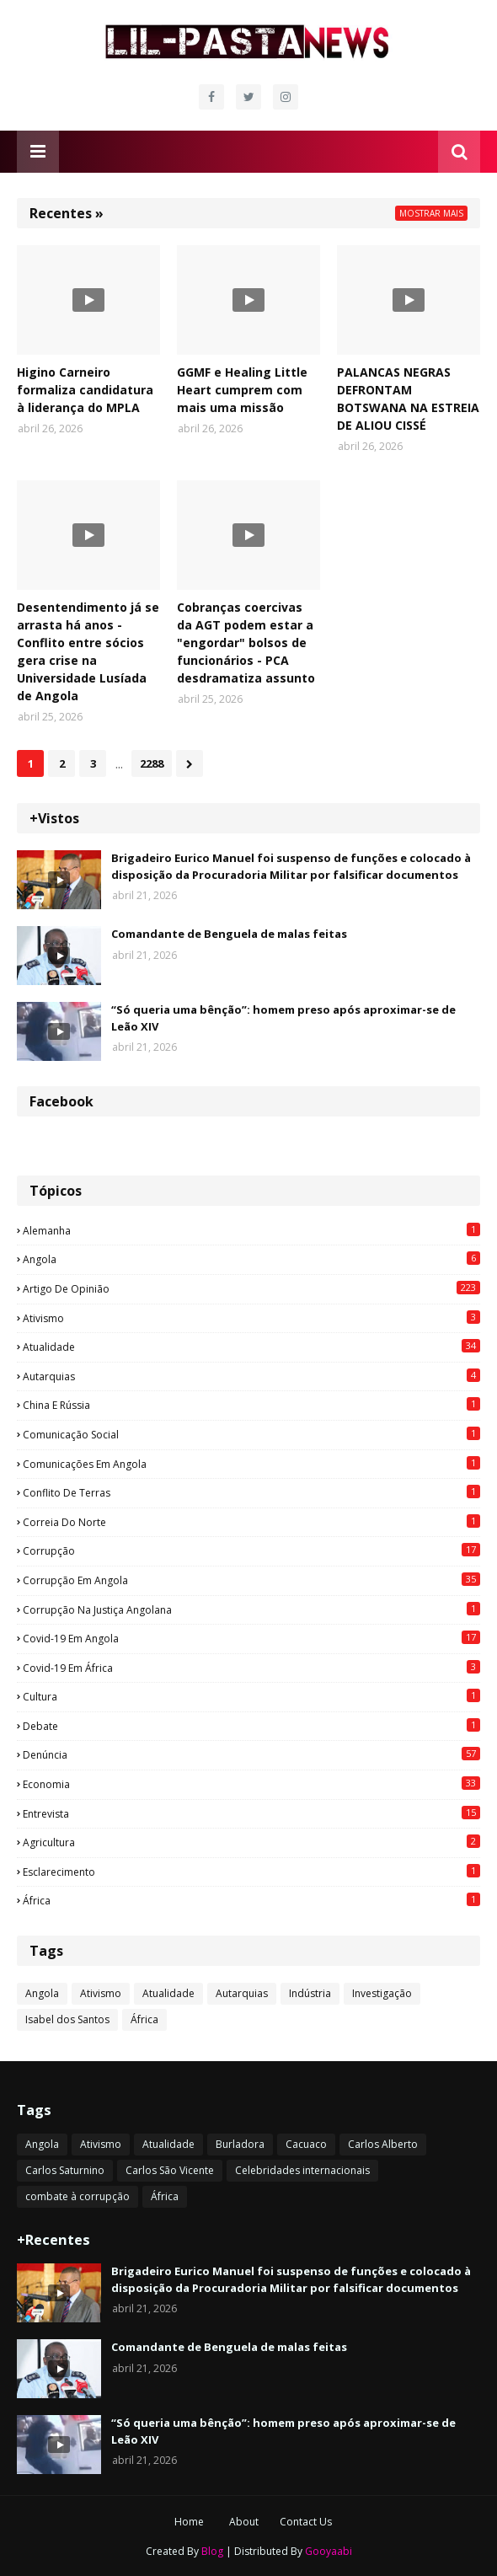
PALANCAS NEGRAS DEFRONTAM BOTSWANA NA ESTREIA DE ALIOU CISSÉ (408, 398)
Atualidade (251, 1346)
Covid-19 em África (251, 1667)
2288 (151, 763)
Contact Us (306, 2521)
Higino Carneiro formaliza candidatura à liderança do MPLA (85, 389)
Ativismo (251, 1317)
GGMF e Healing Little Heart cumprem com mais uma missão (242, 389)
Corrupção (251, 1550)
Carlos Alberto (383, 2144)
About (244, 2521)
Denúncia (251, 1754)
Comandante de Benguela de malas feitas (229, 933)
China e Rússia (251, 1404)
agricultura (251, 1842)
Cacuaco (306, 2144)
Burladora (240, 2144)
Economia (251, 1783)
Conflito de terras (251, 1492)
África (251, 1900)
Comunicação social (251, 1434)
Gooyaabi (328, 2551)
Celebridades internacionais (302, 2170)
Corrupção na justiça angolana (251, 1609)
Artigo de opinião (251, 1288)
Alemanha (251, 1230)
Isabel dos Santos (67, 2019)
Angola (251, 1259)
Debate (251, 1725)
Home (189, 2521)
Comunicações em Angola (251, 1463)
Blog (212, 2551)
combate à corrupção (77, 2196)
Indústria (310, 1993)
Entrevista (251, 1813)
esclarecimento (251, 1871)
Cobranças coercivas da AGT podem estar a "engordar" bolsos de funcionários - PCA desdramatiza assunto (246, 642)
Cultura (251, 1696)
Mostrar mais (431, 213)
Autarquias (251, 1376)
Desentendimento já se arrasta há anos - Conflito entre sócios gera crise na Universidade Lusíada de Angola (88, 651)
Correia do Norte (251, 1521)
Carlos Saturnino (64, 2170)
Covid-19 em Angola (251, 1638)
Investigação (382, 1993)
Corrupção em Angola (251, 1580)
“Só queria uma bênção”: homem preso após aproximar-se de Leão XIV (283, 1018)
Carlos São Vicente (170, 2170)
